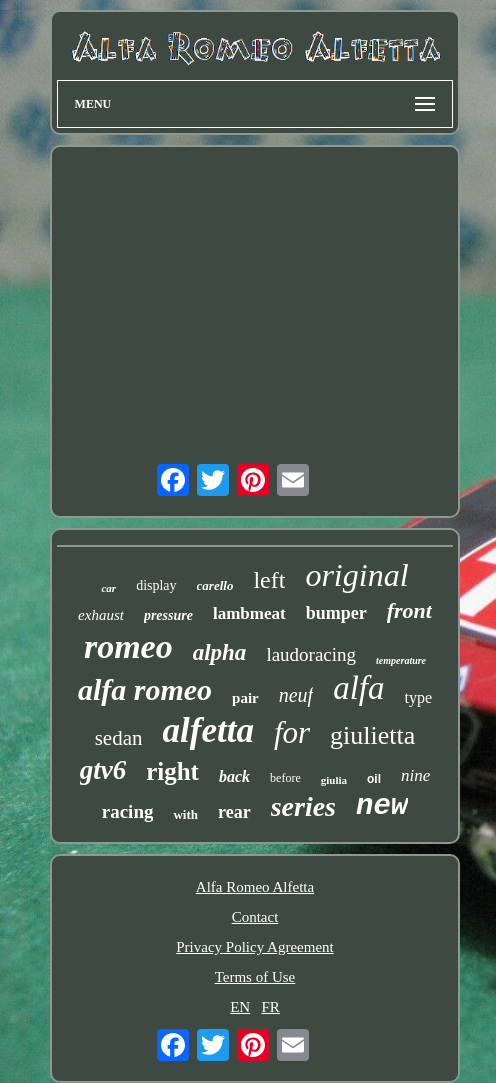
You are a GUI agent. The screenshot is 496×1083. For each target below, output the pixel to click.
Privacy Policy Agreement (254, 947)
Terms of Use (255, 977)
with (185, 814)
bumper (336, 613)
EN (240, 1007)
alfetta (208, 730)
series (303, 806)
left (269, 580)
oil (374, 779)
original (356, 575)
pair (245, 698)
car (108, 588)
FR (270, 1007)
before (285, 778)
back (234, 776)
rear (234, 812)
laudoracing (311, 654)
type (419, 697)
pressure (168, 615)
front (409, 610)
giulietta (372, 735)
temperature (401, 660)
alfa (358, 688)
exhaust (101, 615)
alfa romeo (145, 689)
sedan (119, 738)
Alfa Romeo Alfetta (255, 887)
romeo (128, 646)
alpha (220, 652)
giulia (334, 780)
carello (215, 585)
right (172, 771)
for (292, 732)
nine (415, 775)
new (382, 806)
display (156, 585)
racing (128, 811)
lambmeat (249, 613)
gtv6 (103, 770)
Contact (255, 917)
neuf (296, 695)
